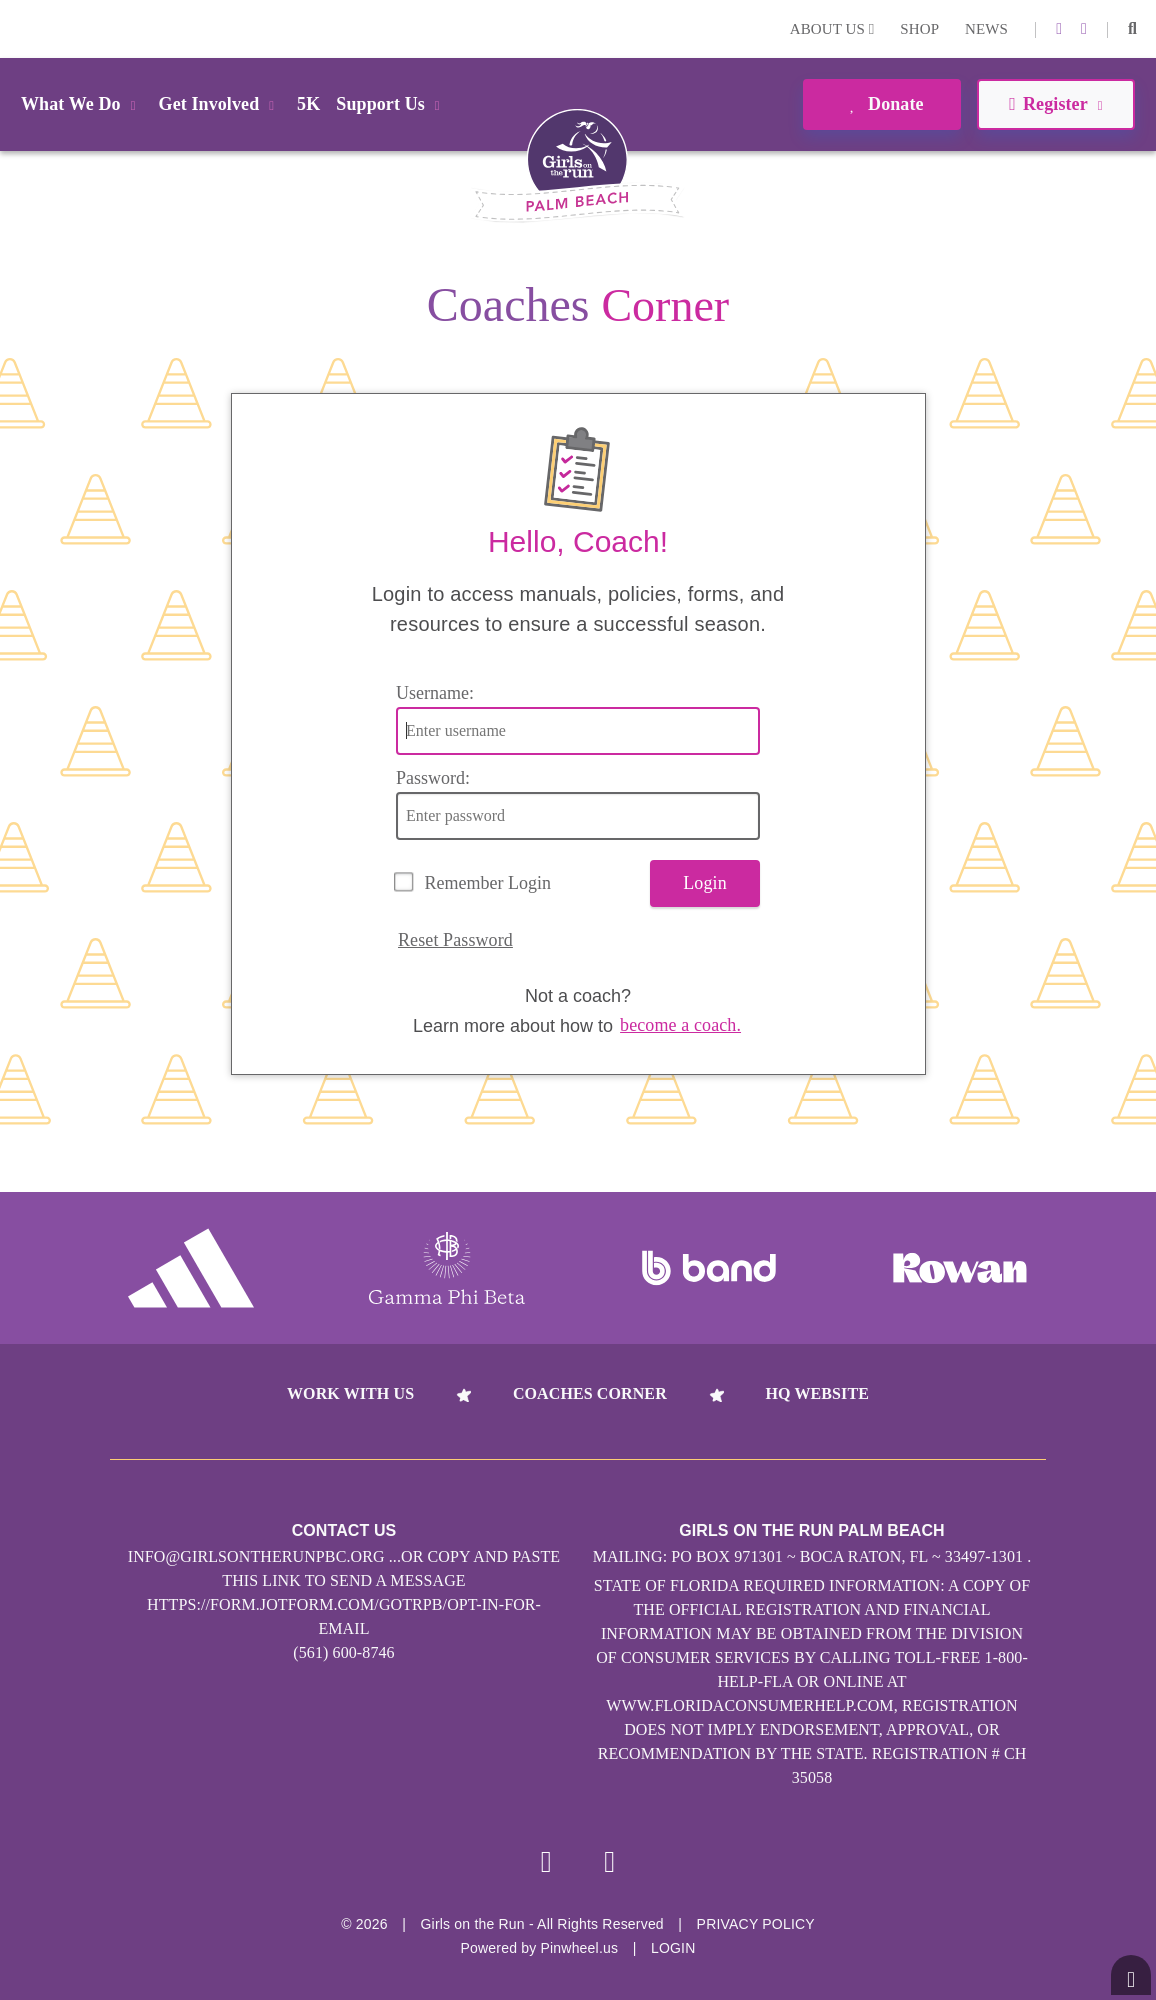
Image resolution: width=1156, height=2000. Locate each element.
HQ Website (817, 1393)
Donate (881, 104)
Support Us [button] (391, 104)
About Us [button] (832, 29)
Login (19, 28)
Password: (433, 778)
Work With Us (350, 1393)
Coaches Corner (590, 1393)
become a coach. (680, 1025)
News (986, 29)
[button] (1132, 29)
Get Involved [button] (220, 104)
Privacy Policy (756, 1924)
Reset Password (455, 940)
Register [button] (1055, 104)
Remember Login (488, 883)
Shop (919, 29)
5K (308, 104)
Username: (435, 693)
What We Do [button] (82, 104)
